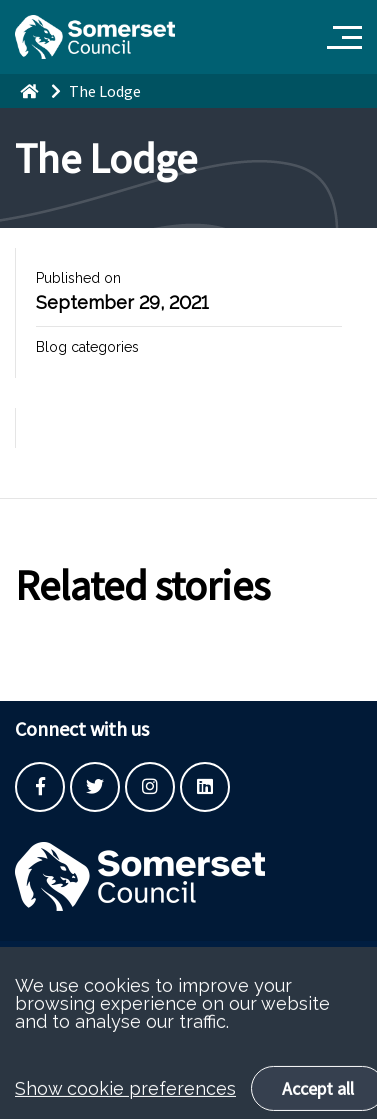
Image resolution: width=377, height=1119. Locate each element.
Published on (78, 278)
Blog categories (87, 347)
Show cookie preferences (125, 1104)
